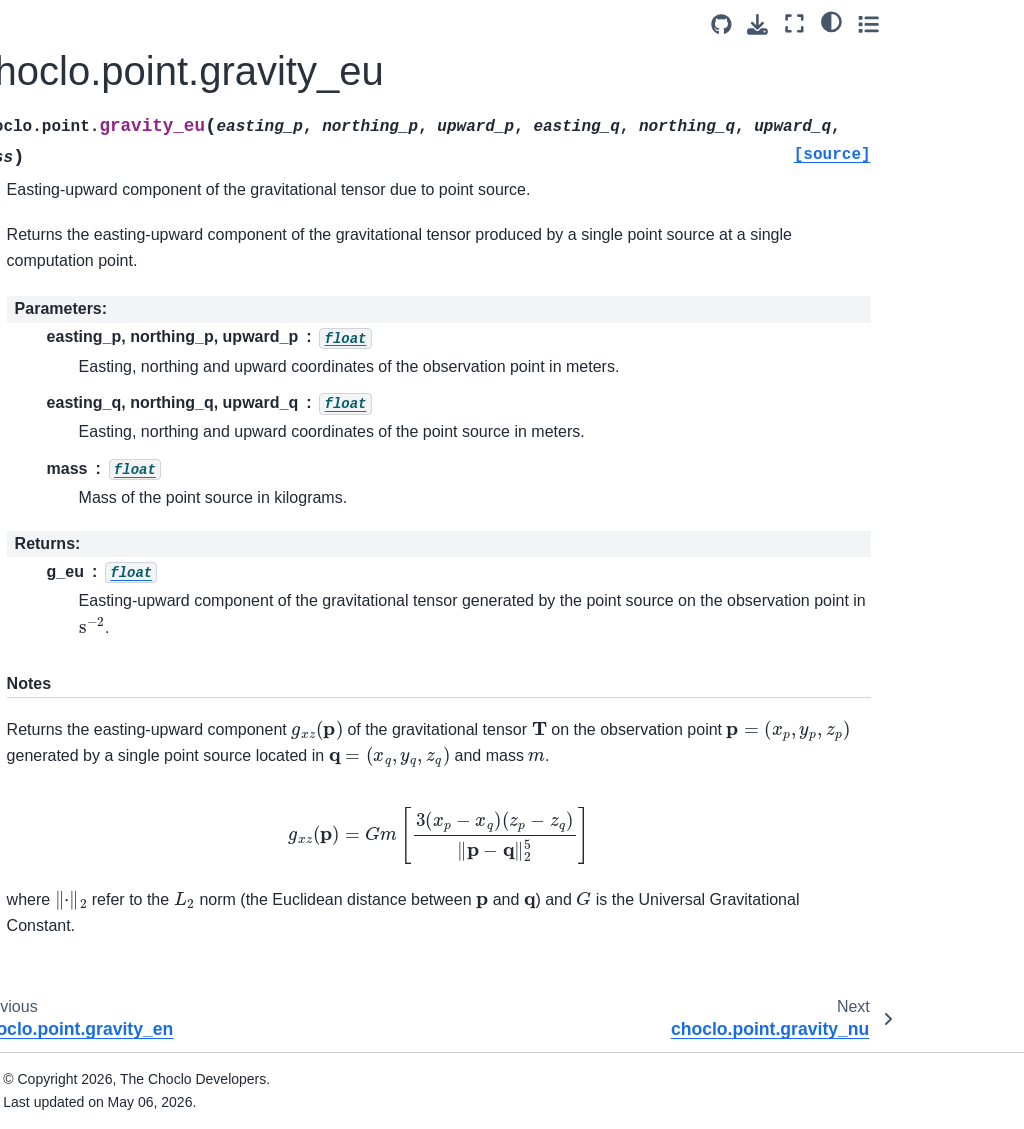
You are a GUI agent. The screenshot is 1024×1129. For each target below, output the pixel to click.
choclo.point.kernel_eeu (114, 1057)
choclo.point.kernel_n (110, 568)
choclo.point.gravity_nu (115, 251)
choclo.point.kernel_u (110, 600)
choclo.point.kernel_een (114, 1001)
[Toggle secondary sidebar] (989, 23)
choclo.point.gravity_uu (115, 132)
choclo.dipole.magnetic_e (115, 295)
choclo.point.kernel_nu (114, 791)
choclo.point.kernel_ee (114, 632)
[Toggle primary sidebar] (239, 23)
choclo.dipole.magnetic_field (115, 461)
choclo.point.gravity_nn (115, 100)
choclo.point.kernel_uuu (114, 946)
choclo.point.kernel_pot (116, 505)
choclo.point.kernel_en (114, 727)
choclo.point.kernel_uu (114, 696)
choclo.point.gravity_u (111, 37)
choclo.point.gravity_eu (114, 208)
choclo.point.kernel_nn (114, 664)
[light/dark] (952, 21)
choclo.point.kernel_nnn (114, 890)
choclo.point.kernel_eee (114, 835)
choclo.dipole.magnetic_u (115, 406)
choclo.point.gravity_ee (115, 68)
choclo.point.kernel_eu (114, 759)
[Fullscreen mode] (916, 23)
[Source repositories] (842, 24)
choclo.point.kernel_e (110, 537)
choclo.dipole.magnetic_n (115, 350)
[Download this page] (879, 24)
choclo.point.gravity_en (115, 164)
